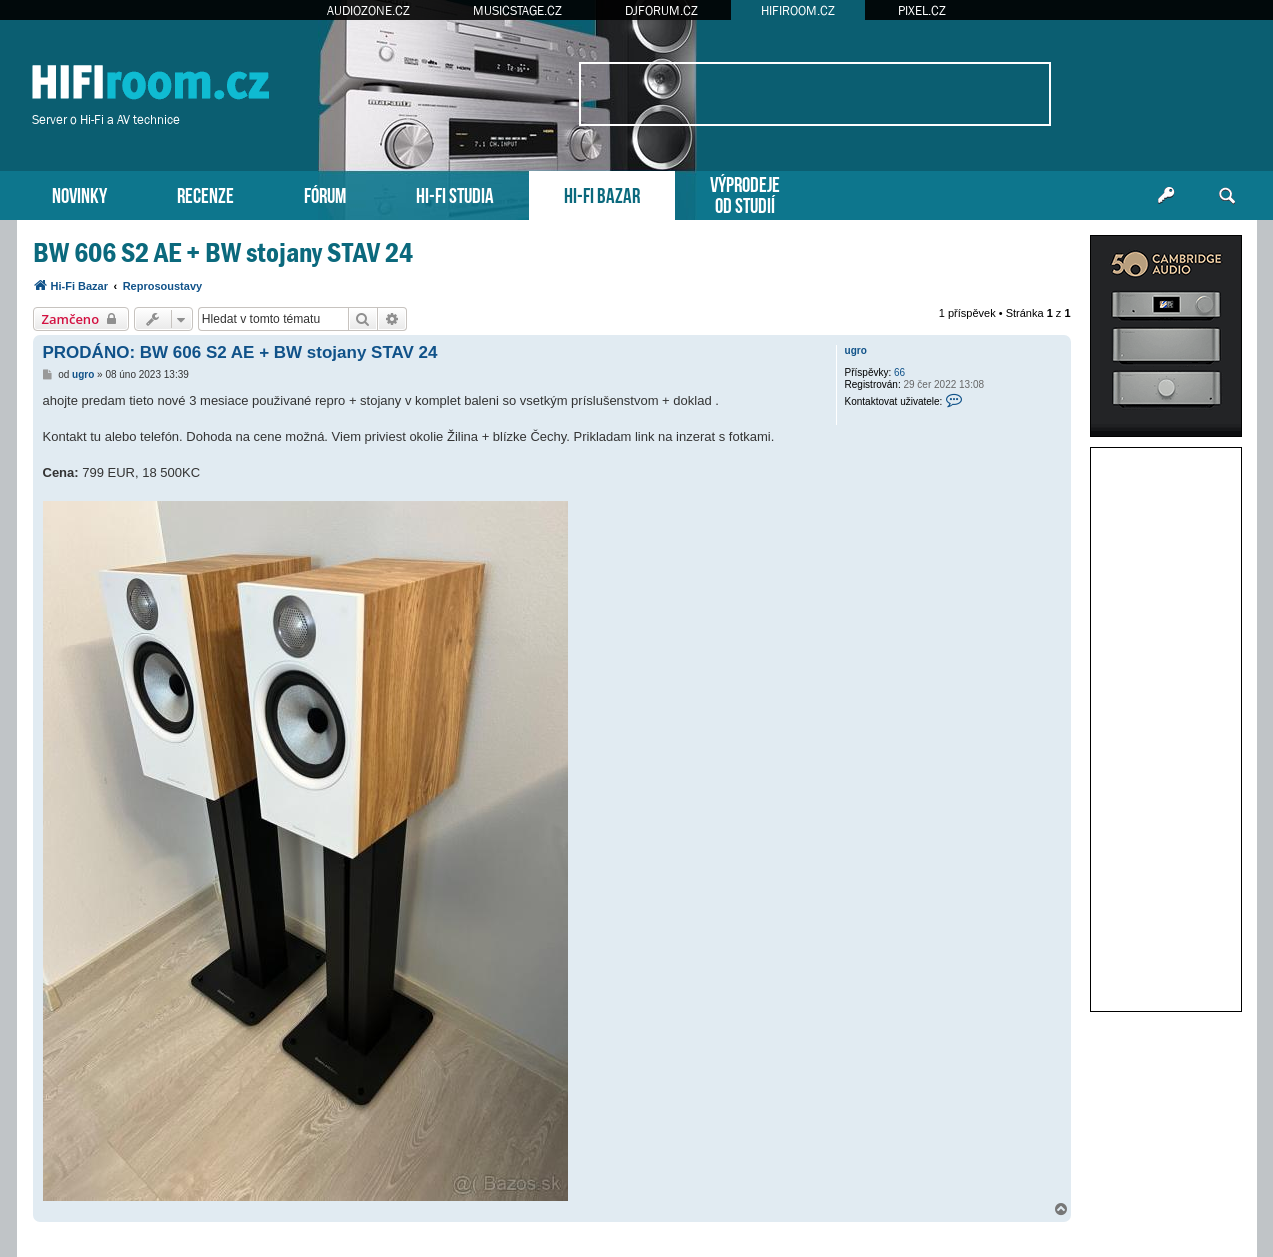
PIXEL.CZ (922, 10)
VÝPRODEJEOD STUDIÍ (745, 193)
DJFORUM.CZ (661, 10)
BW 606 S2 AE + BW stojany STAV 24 (223, 252)
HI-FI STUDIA (455, 193)
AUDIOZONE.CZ (368, 10)
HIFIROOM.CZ (798, 10)
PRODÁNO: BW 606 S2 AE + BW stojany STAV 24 (240, 352)
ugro (856, 350)
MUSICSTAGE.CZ (517, 10)
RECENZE (205, 193)
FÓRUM (325, 193)
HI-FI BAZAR (602, 193)
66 (899, 372)
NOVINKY (79, 193)
